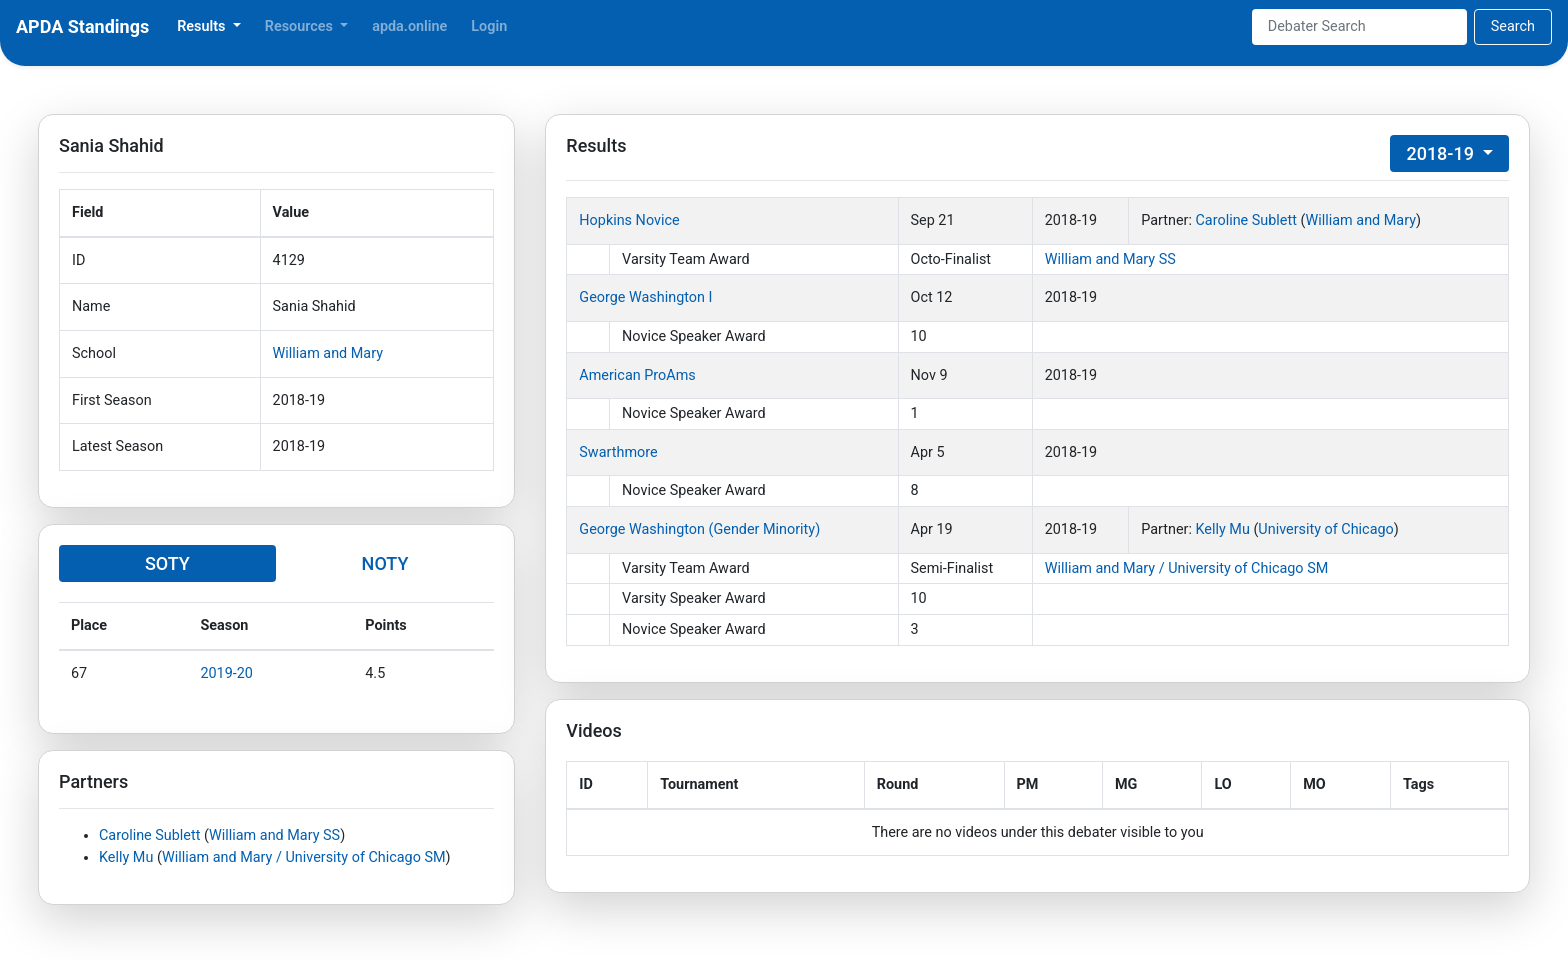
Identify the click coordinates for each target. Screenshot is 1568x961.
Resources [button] (301, 26)
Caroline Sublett (149, 835)
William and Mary (328, 353)
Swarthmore (618, 452)
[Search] (1359, 27)
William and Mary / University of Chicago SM (304, 857)
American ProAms (637, 375)
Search (1513, 26)
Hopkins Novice (629, 220)
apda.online (409, 26)
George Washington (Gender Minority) (699, 529)
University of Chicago (1325, 529)
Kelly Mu (126, 857)
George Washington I (645, 297)
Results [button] (203, 26)
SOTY (167, 563)
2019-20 (226, 673)
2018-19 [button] (1442, 153)
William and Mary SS (274, 835)
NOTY (385, 563)
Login (489, 26)
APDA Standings (82, 26)
